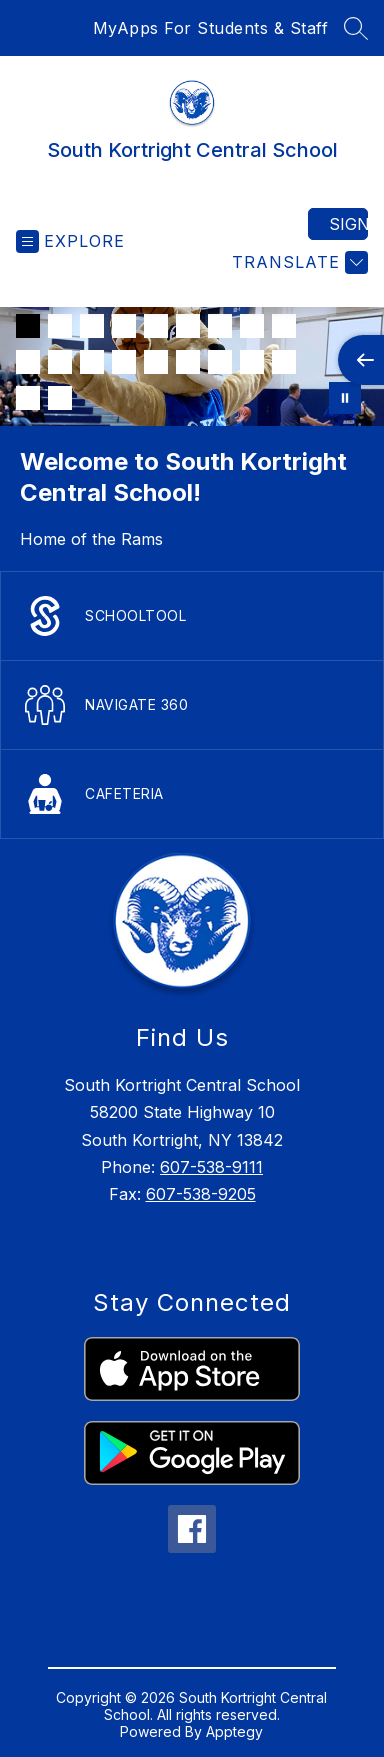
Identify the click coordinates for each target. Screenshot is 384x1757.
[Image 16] (220, 362)
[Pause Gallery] (345, 398)
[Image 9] (284, 326)
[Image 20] (60, 398)
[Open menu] (70, 241)
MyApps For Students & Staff (211, 28)
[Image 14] (156, 362)
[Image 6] (188, 326)
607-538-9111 (211, 1167)
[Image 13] (124, 362)
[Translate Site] (297, 262)
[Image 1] (28, 326)
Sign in (348, 224)
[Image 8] (252, 326)
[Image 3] (92, 326)
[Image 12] (92, 362)
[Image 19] (28, 398)
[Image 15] (188, 362)
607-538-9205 (201, 1194)
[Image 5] (156, 326)
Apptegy (234, 1731)
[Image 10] (28, 362)
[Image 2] (60, 326)
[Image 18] (284, 362)
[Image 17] (252, 362)
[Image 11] (60, 362)
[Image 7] (220, 326)
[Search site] (356, 28)
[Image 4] (124, 326)
